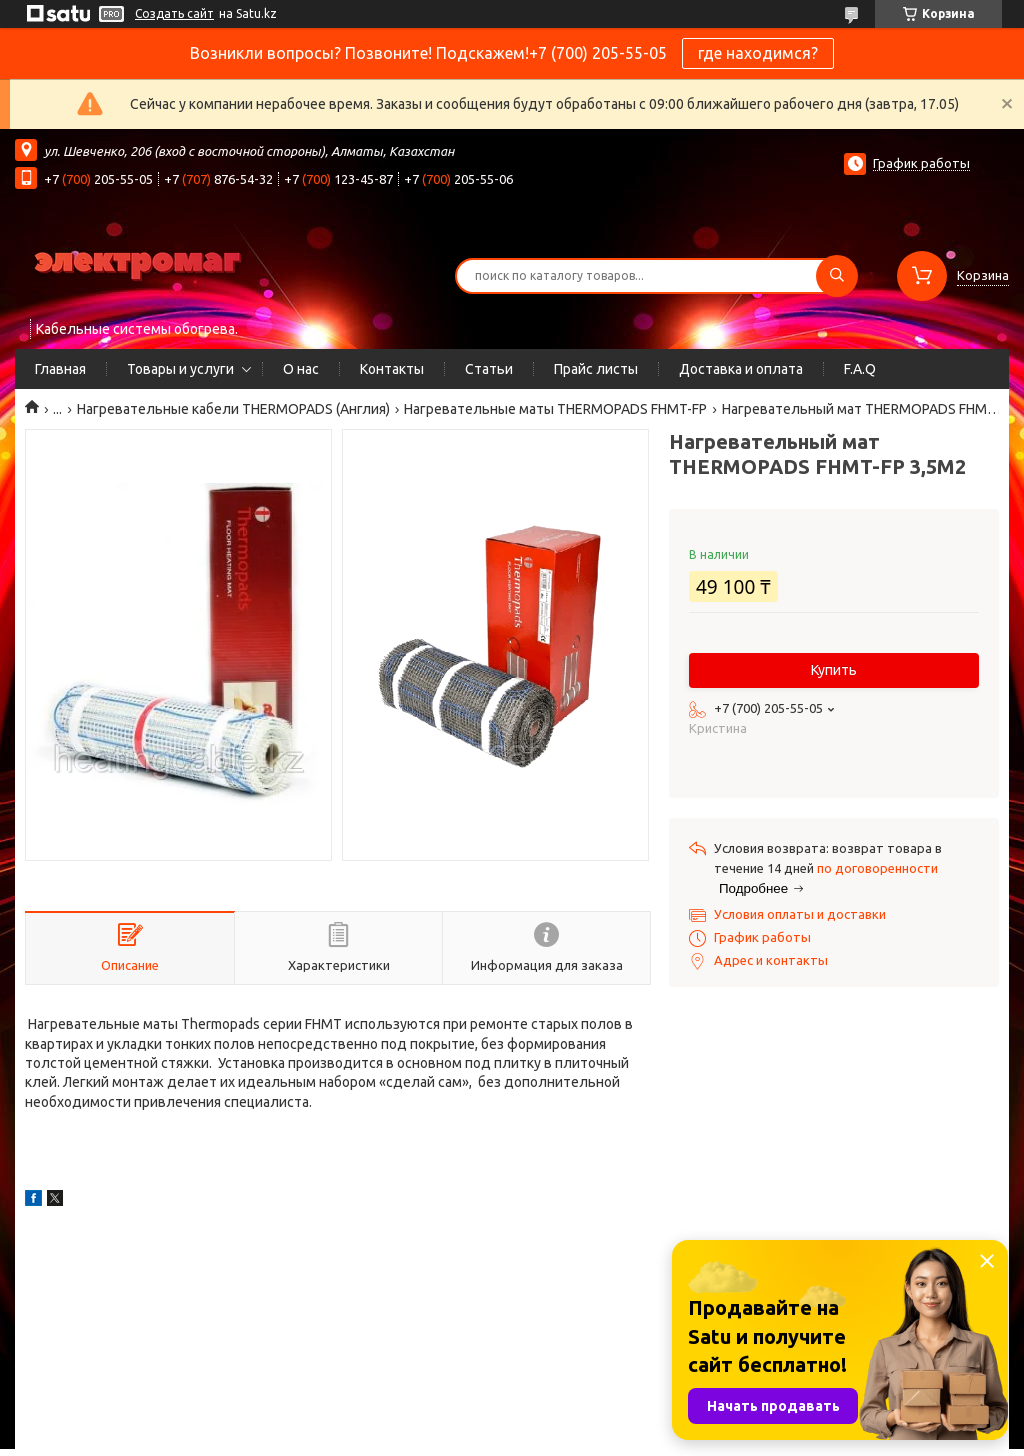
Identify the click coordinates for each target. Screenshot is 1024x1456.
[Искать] (837, 276)
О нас (301, 369)
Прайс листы (596, 369)
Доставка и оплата (741, 369)
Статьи (489, 369)
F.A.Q (860, 369)
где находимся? (758, 53)
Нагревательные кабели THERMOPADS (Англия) (233, 409)
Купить (834, 670)
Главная (60, 369)
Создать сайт (174, 13)
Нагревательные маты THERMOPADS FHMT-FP (555, 409)
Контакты (392, 369)
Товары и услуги (180, 369)
